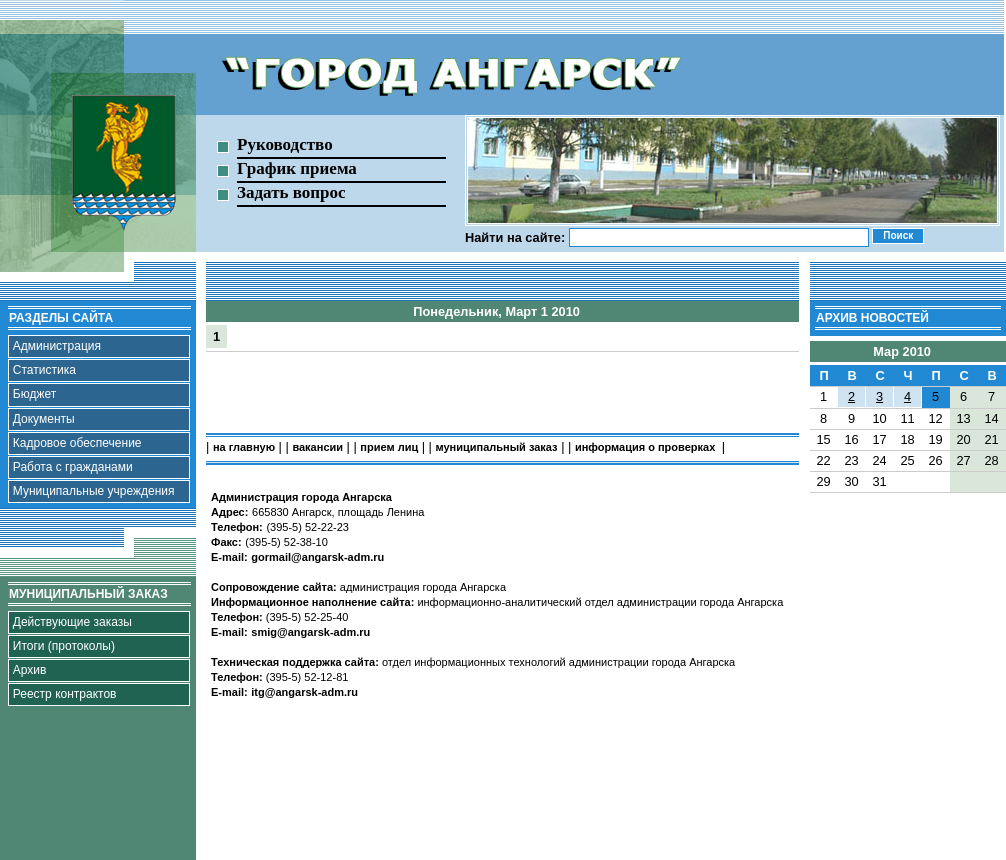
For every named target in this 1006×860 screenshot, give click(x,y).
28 (991, 460)
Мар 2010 (902, 351)
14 (991, 418)
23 (851, 460)
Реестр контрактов (65, 694)
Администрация (57, 346)
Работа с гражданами (73, 467)
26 (935, 460)
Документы (44, 419)
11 (907, 418)
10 (879, 418)
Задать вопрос (291, 192)
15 (823, 439)
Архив (30, 670)
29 (823, 481)
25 (907, 460)
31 (879, 481)
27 (963, 460)
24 (879, 460)
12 (935, 418)
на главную (244, 447)
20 (963, 439)
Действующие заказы (72, 622)
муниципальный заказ (497, 447)
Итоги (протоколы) (64, 646)
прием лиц (389, 447)
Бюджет (34, 394)
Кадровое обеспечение (77, 443)
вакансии (317, 447)
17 (879, 439)
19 (935, 439)
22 (823, 460)
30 (851, 481)
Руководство (285, 144)
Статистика (44, 370)
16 (851, 439)
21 (991, 439)
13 (963, 418)
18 (907, 439)
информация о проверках (646, 447)
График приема (297, 168)
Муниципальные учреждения (94, 491)
